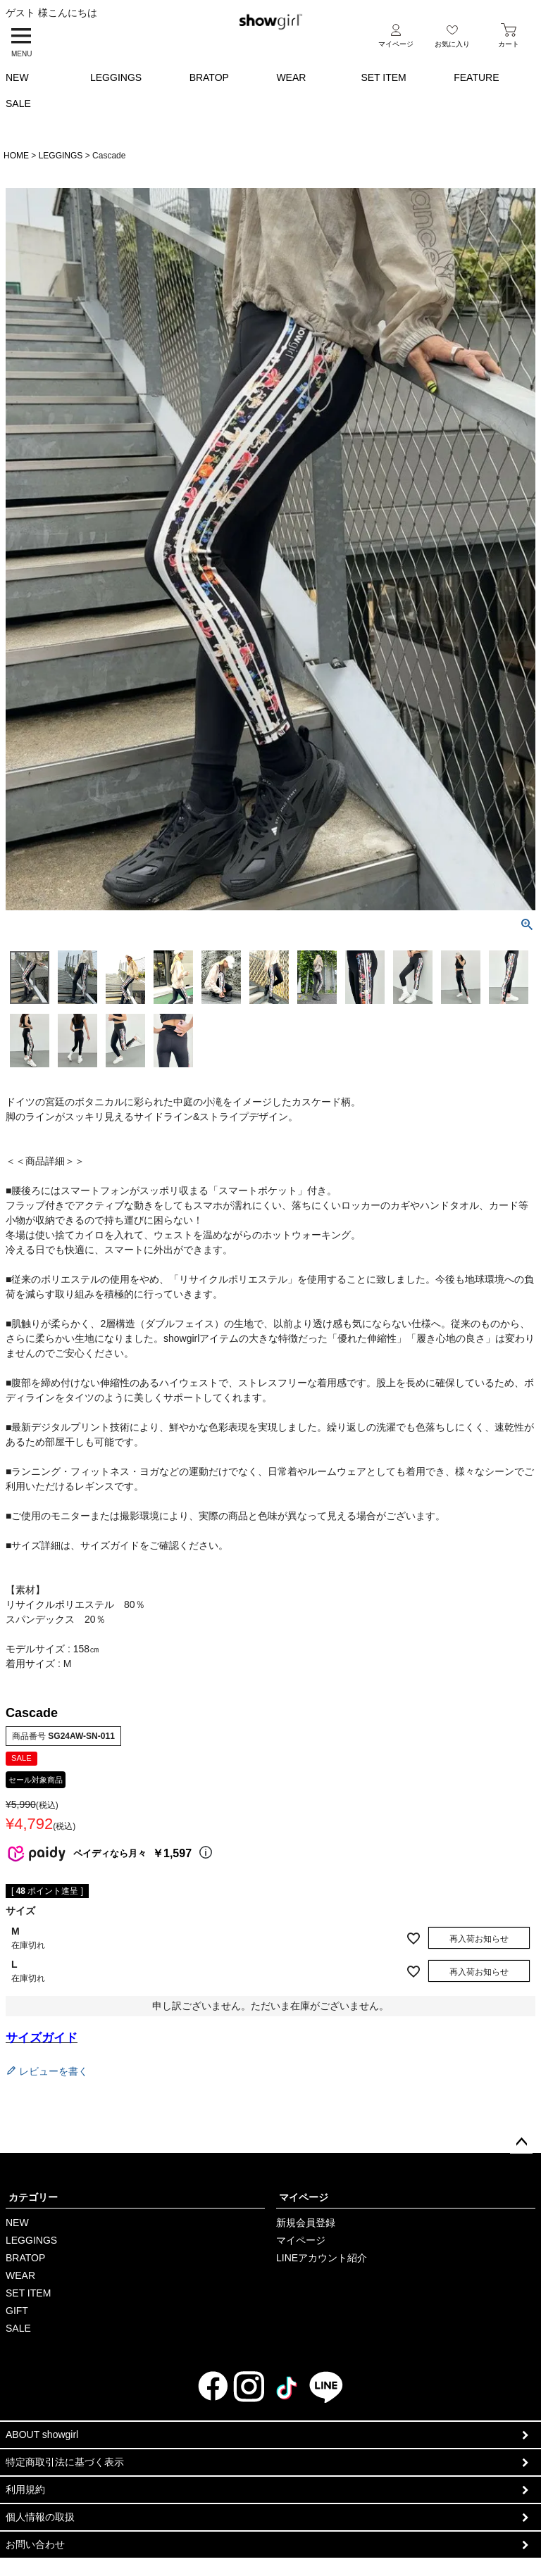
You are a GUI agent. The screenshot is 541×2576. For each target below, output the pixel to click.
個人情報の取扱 (40, 2516)
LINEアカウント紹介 (321, 2257)
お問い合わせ (35, 2544)
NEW (17, 77)
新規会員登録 (305, 2222)
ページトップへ (521, 2142)
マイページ (303, 2197)
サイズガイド (41, 2037)
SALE (18, 103)
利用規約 (25, 2489)
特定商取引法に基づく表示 (65, 2462)
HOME (16, 156)
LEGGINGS (116, 77)
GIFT (17, 2310)
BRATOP (209, 77)
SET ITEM (383, 77)
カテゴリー (33, 2197)
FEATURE (476, 77)
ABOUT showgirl (42, 2434)
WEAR (291, 77)
